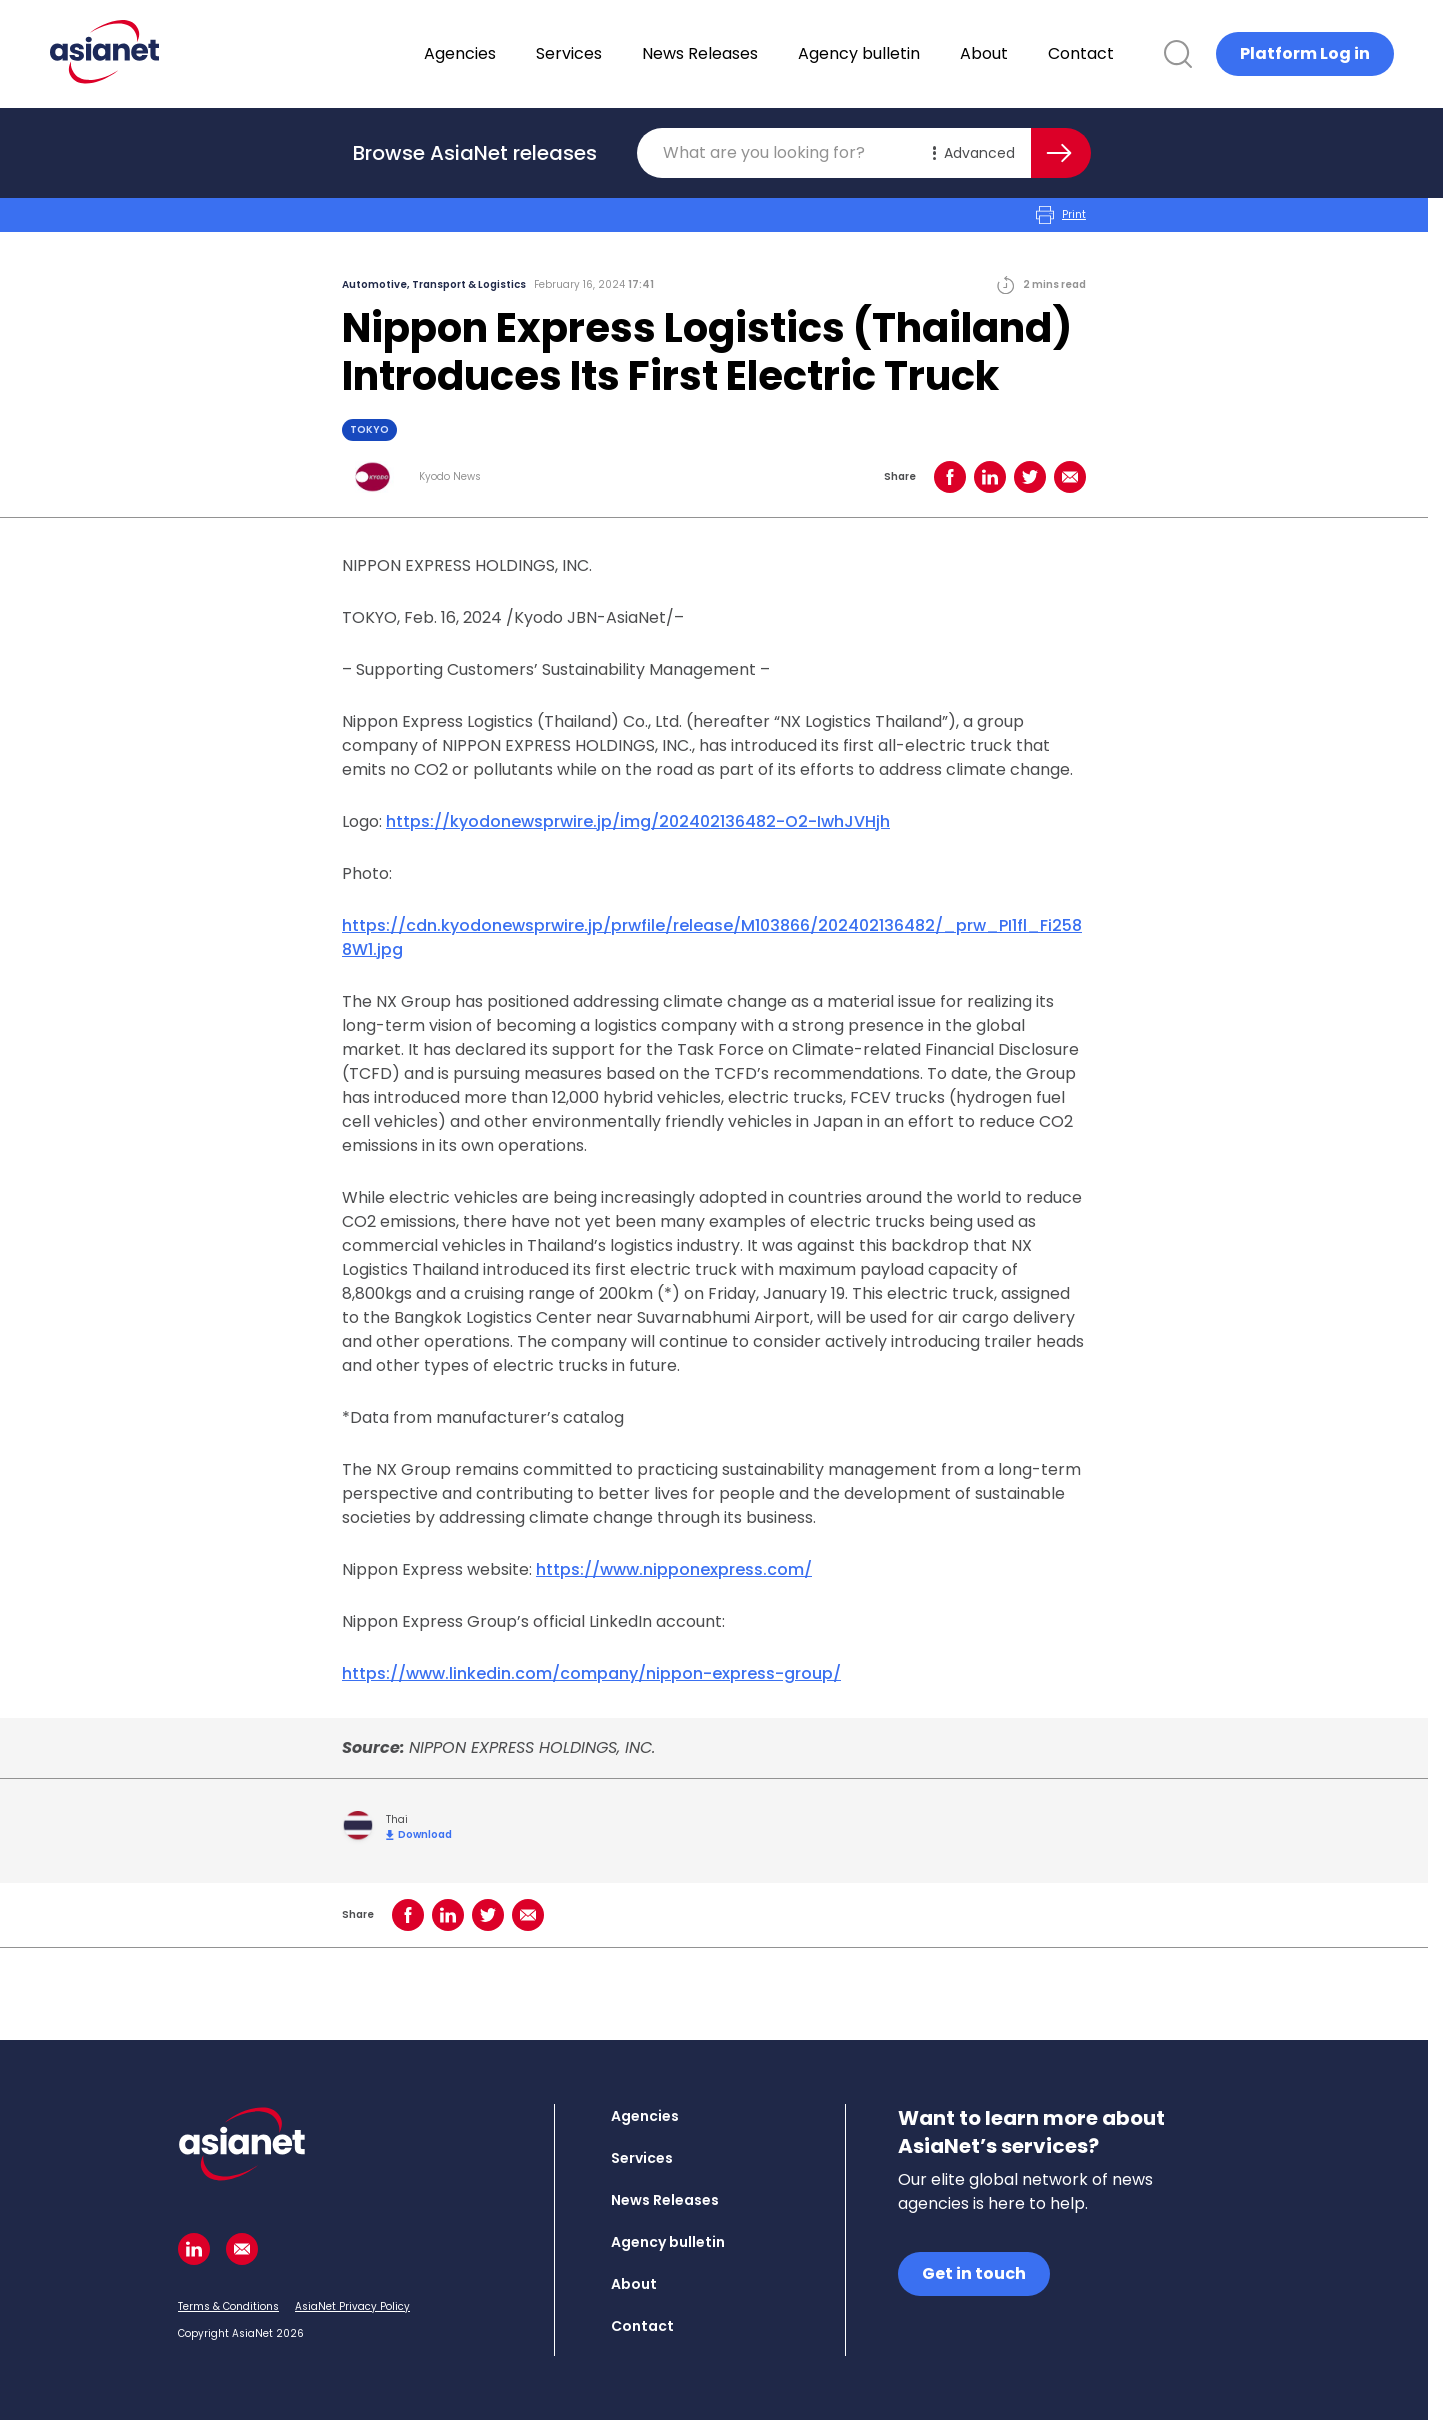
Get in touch (974, 2273)
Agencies (512, 53)
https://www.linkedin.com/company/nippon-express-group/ (591, 1673)
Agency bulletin (911, 53)
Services (621, 53)
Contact (1133, 53)
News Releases (752, 53)
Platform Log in (1305, 53)
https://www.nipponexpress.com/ (674, 1569)
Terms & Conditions (228, 2306)
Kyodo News (450, 477)
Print (1061, 215)
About (1036, 53)
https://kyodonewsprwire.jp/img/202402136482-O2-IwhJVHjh (638, 821)
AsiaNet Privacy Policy (352, 2306)
